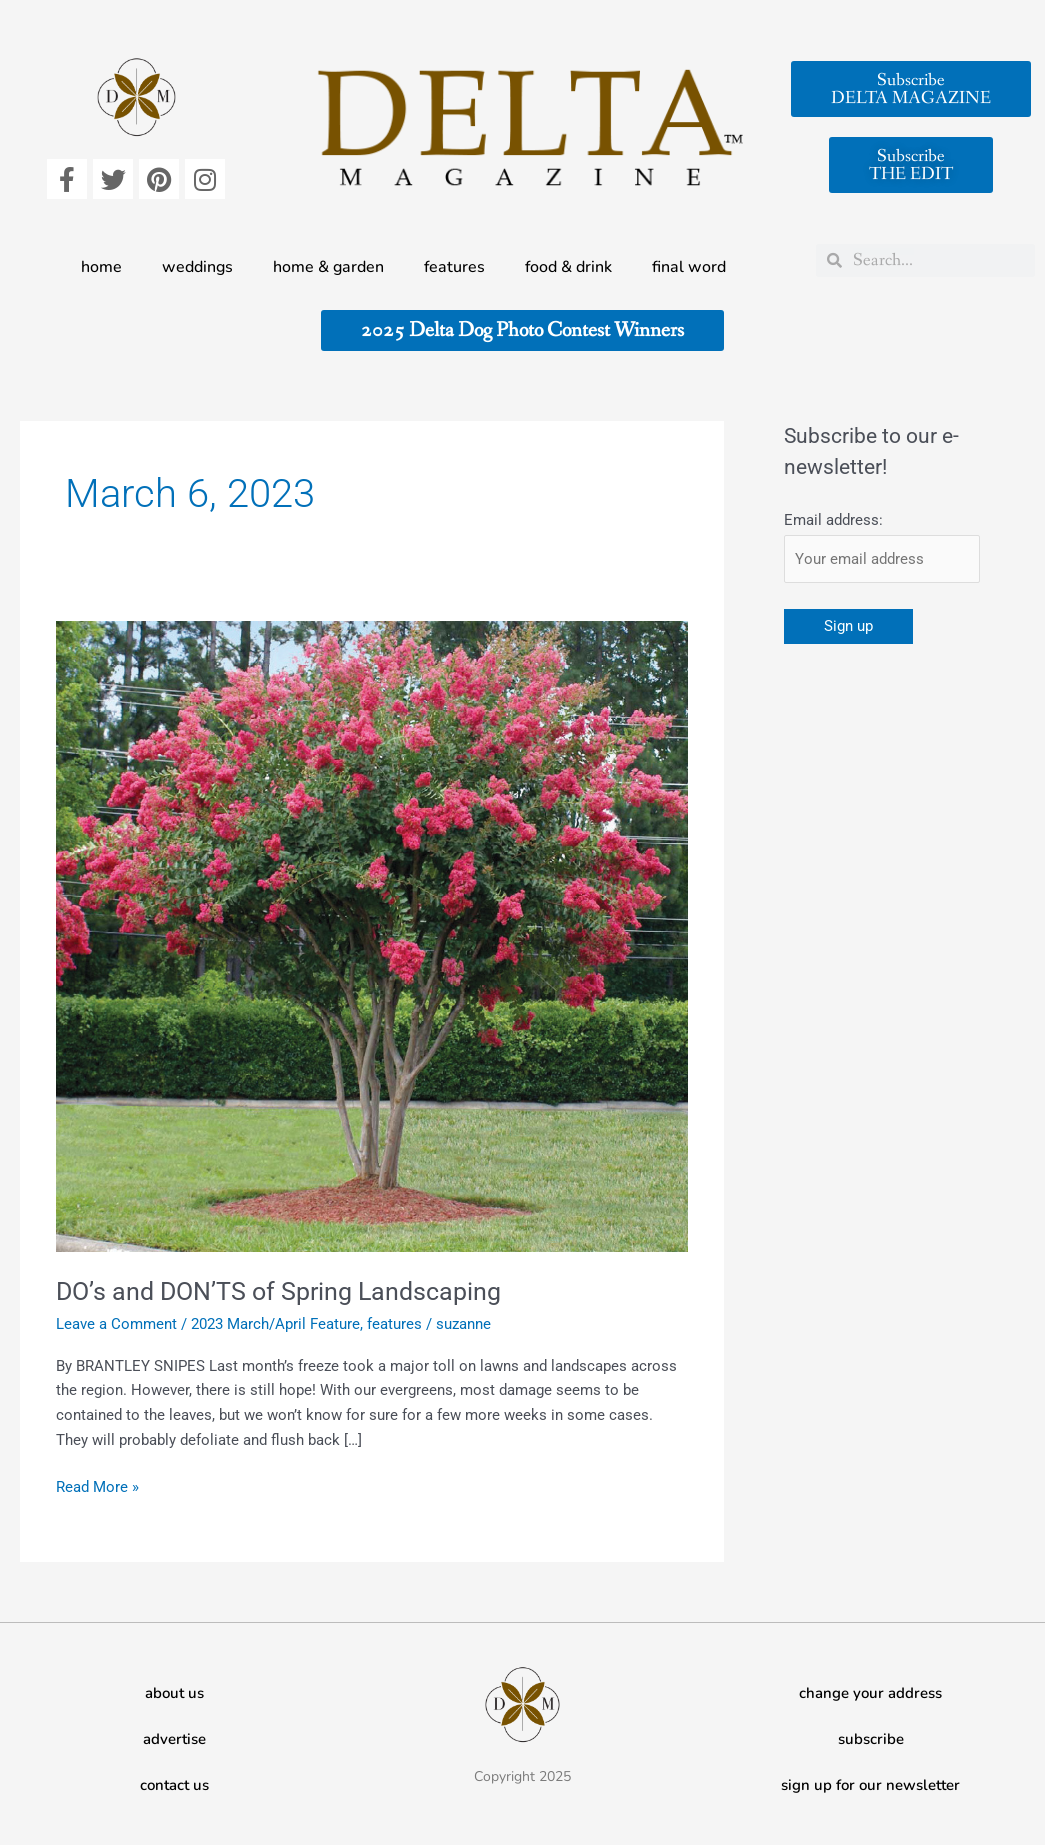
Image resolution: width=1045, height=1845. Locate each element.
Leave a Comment (116, 1324)
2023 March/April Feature (275, 1324)
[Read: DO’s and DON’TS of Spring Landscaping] (372, 936)
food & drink (568, 267)
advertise (174, 1739)
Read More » (97, 1485)
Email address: (833, 520)
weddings (197, 267)
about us (174, 1693)
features (454, 267)
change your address (870, 1693)
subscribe (871, 1739)
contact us (174, 1785)
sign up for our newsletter (870, 1785)
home (101, 267)
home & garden (328, 267)
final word (689, 267)
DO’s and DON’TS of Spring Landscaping (286, 1291)
